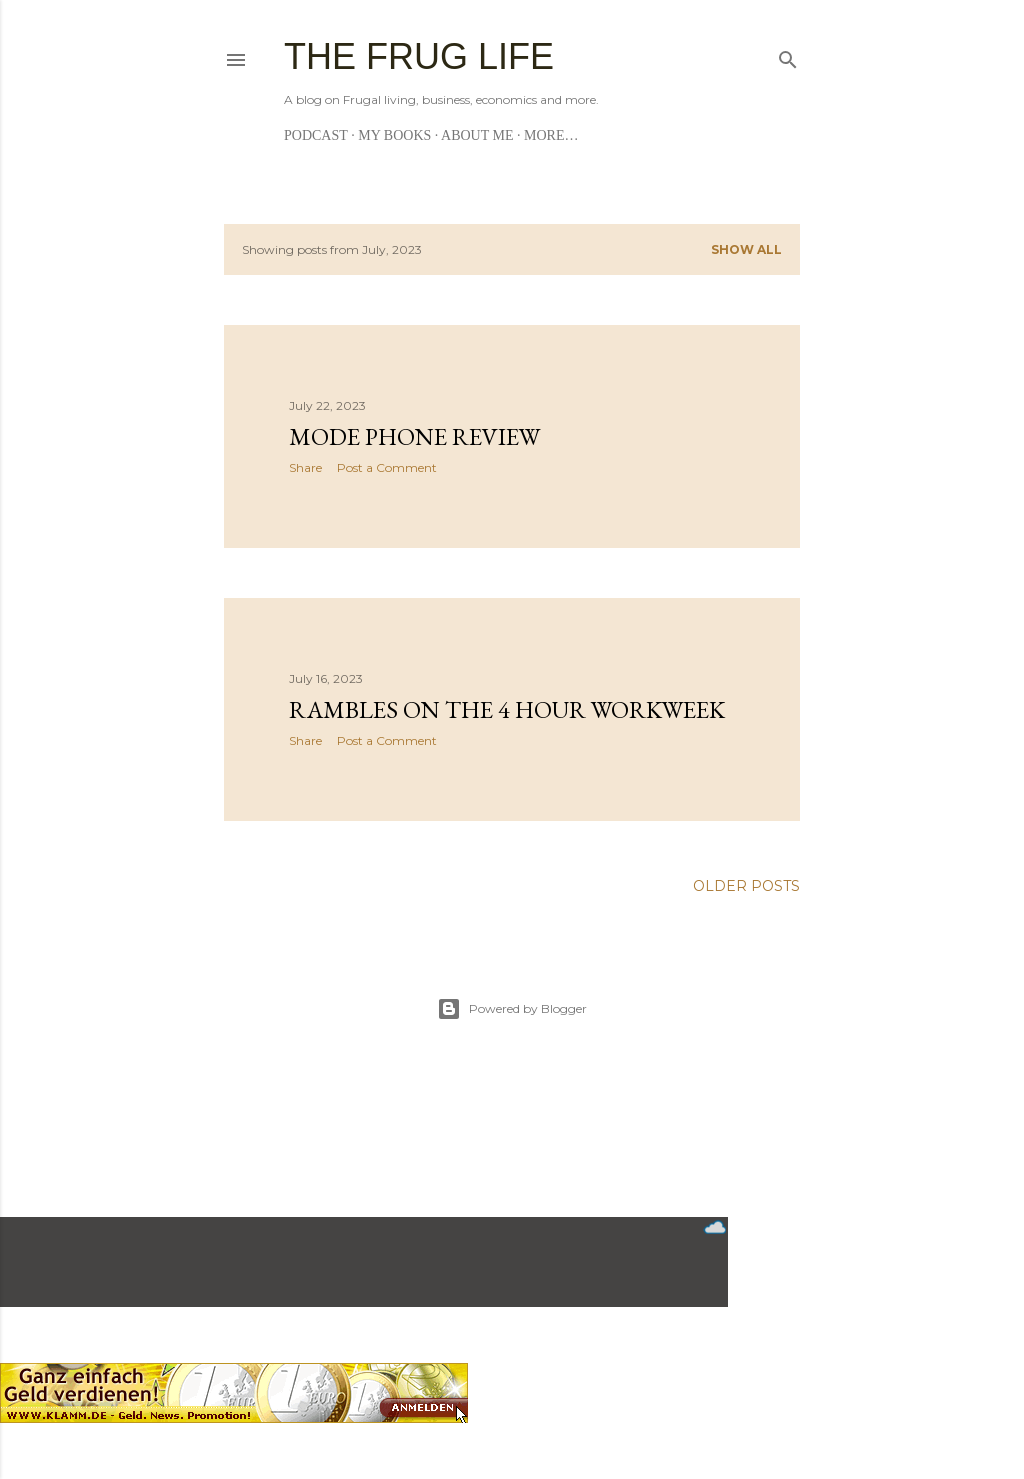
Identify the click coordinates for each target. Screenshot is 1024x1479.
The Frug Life (419, 56)
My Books (394, 135)
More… (551, 135)
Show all (746, 249)
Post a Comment (387, 467)
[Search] (788, 55)
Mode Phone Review (414, 436)
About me (477, 135)
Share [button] (305, 467)
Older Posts (746, 886)
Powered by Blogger (512, 1009)
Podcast (316, 135)
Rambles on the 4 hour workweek (507, 709)
